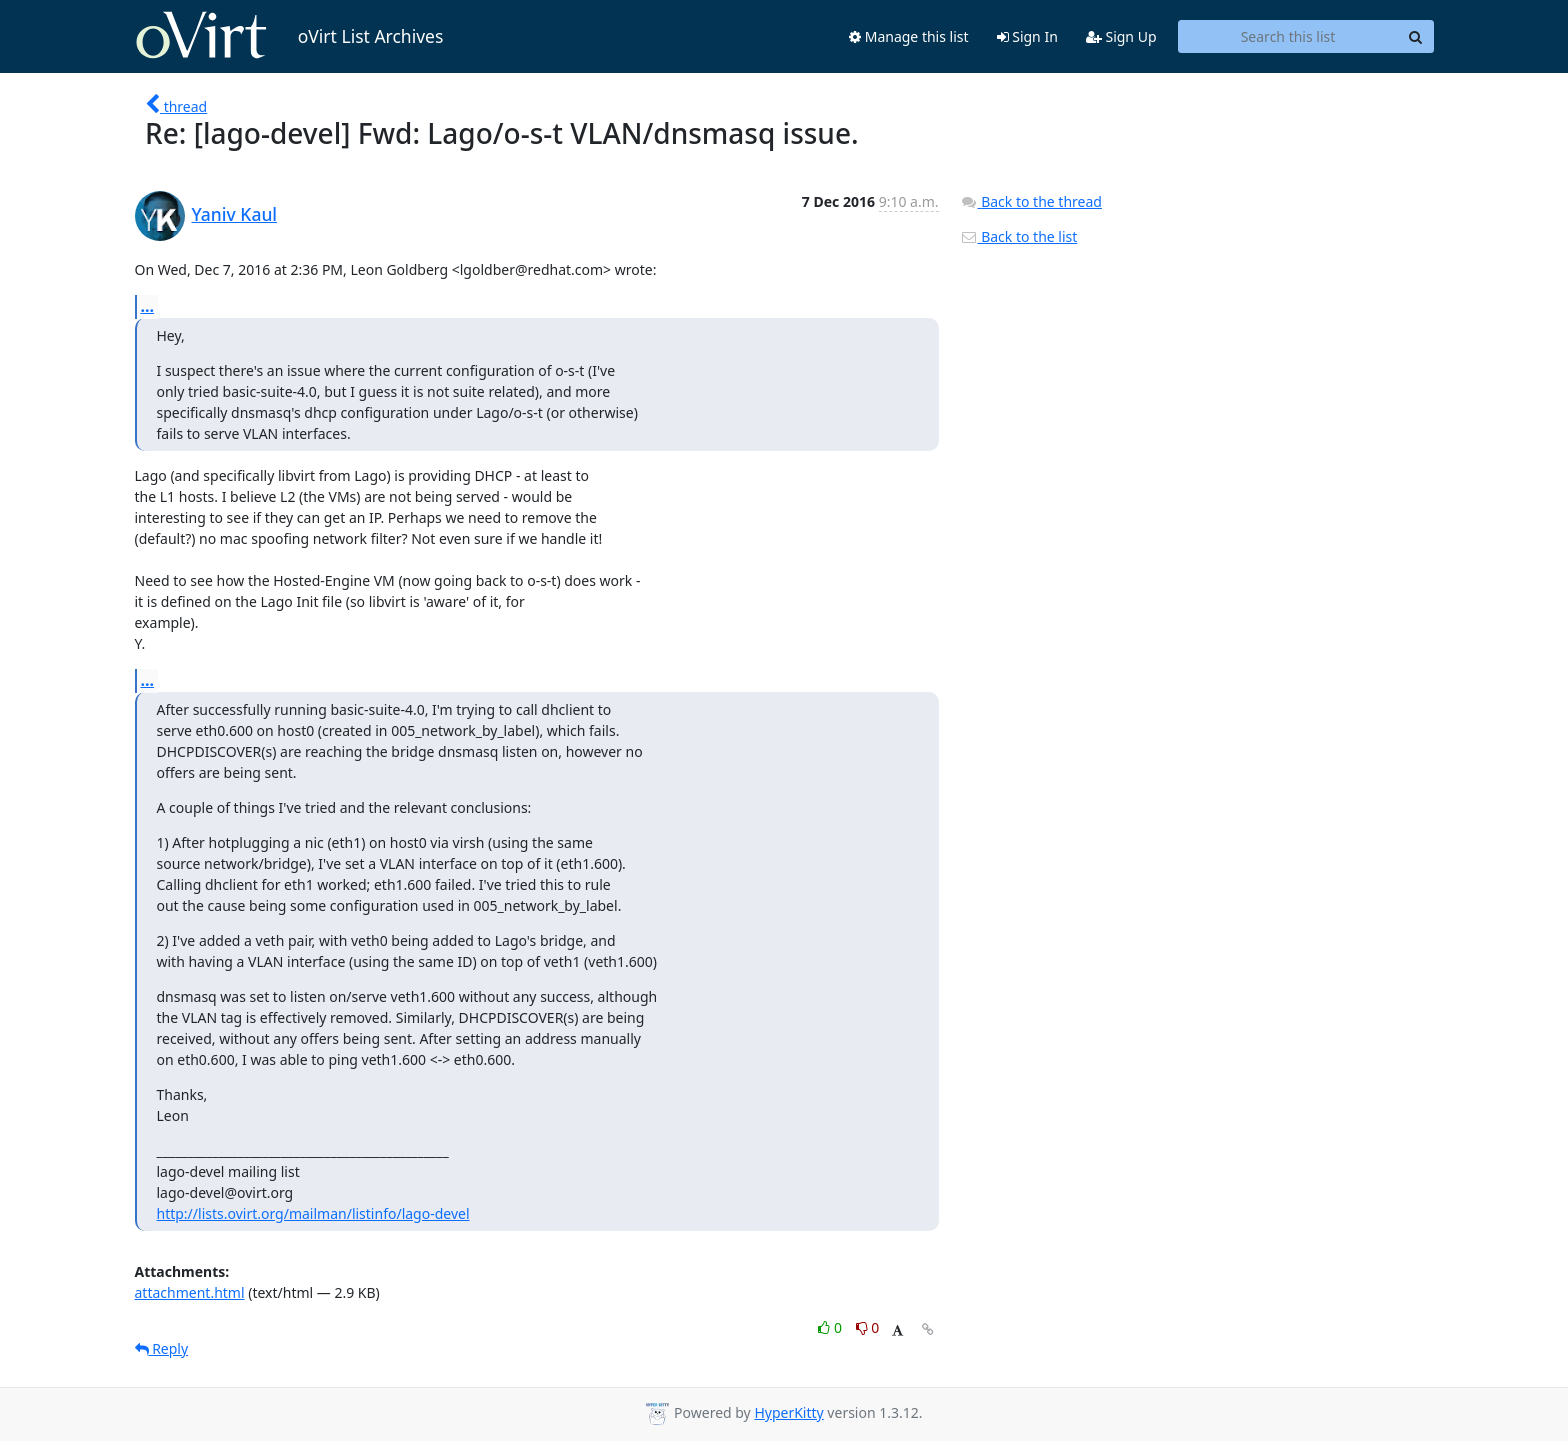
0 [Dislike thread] (868, 1327)
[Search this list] (1288, 37)
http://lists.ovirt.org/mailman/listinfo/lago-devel (313, 1213)
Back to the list (1019, 236)
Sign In (1027, 36)
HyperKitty (788, 1412)
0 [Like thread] (831, 1327)
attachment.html (190, 1292)
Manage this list (909, 36)
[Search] (1416, 37)
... (148, 306)
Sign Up (1121, 36)
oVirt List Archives (289, 36)
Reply (162, 1348)
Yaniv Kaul (235, 214)
